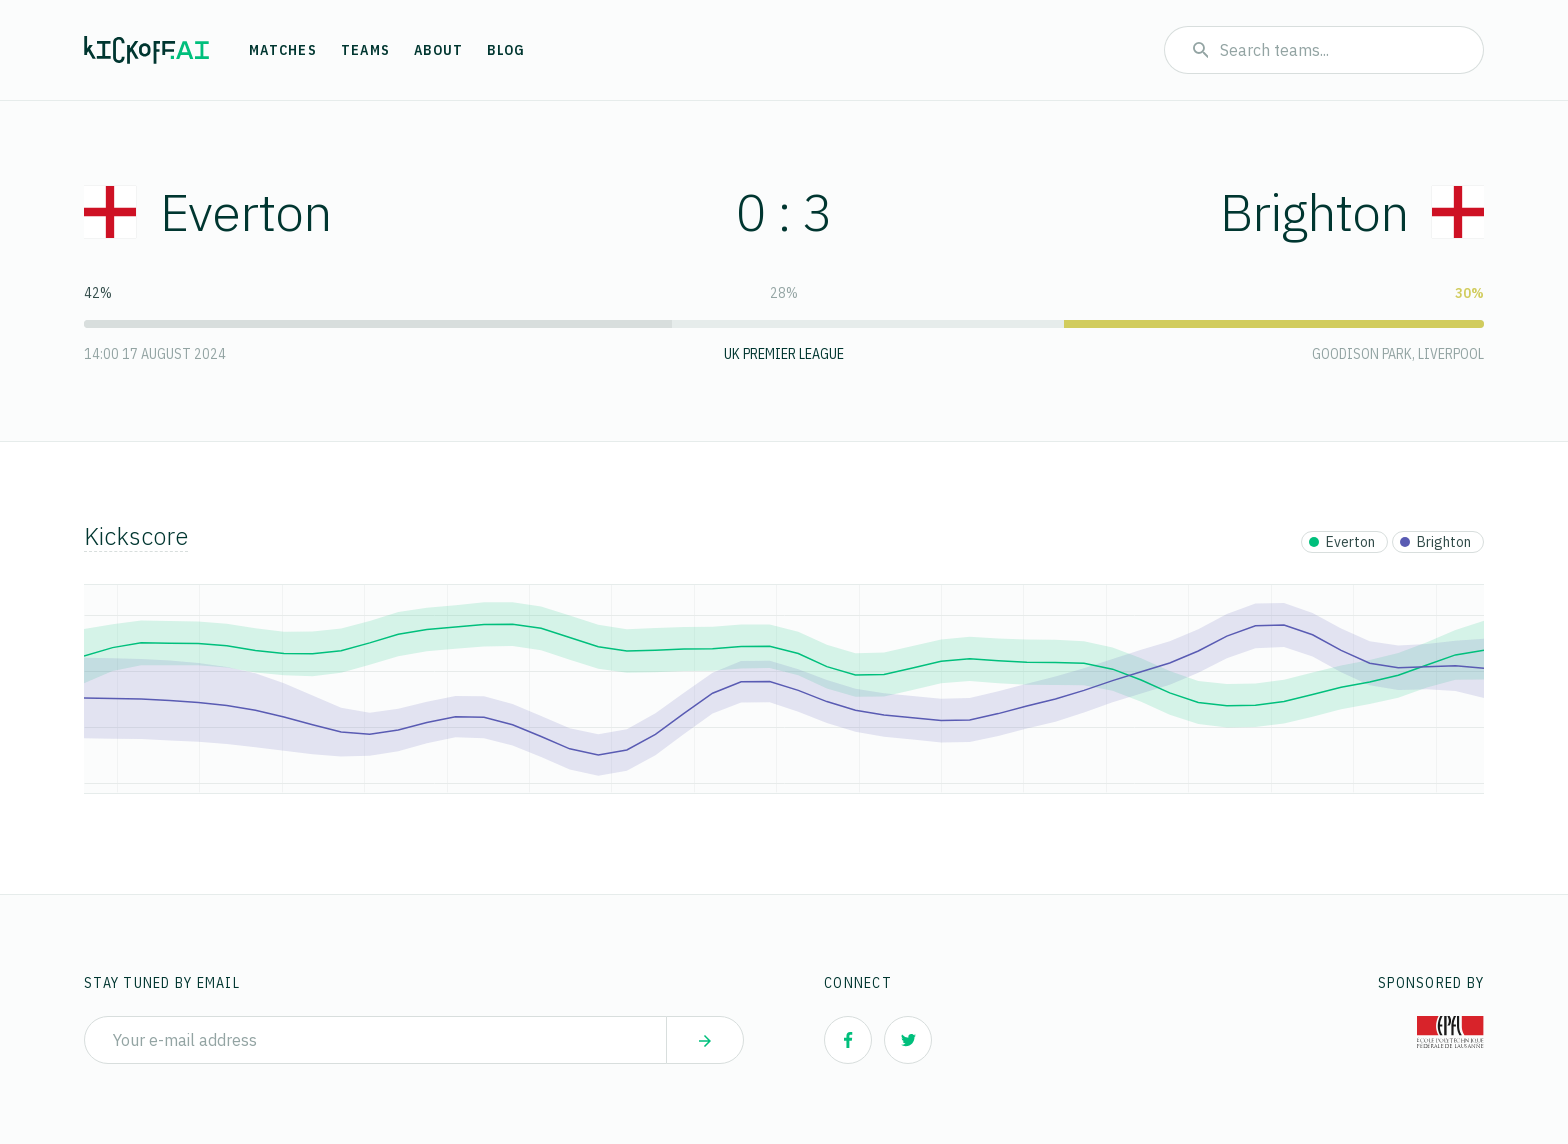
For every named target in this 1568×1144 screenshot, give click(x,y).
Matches (283, 50)
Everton (207, 211)
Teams (365, 50)
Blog (506, 50)
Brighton (1352, 211)
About (438, 50)
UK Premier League (784, 354)
